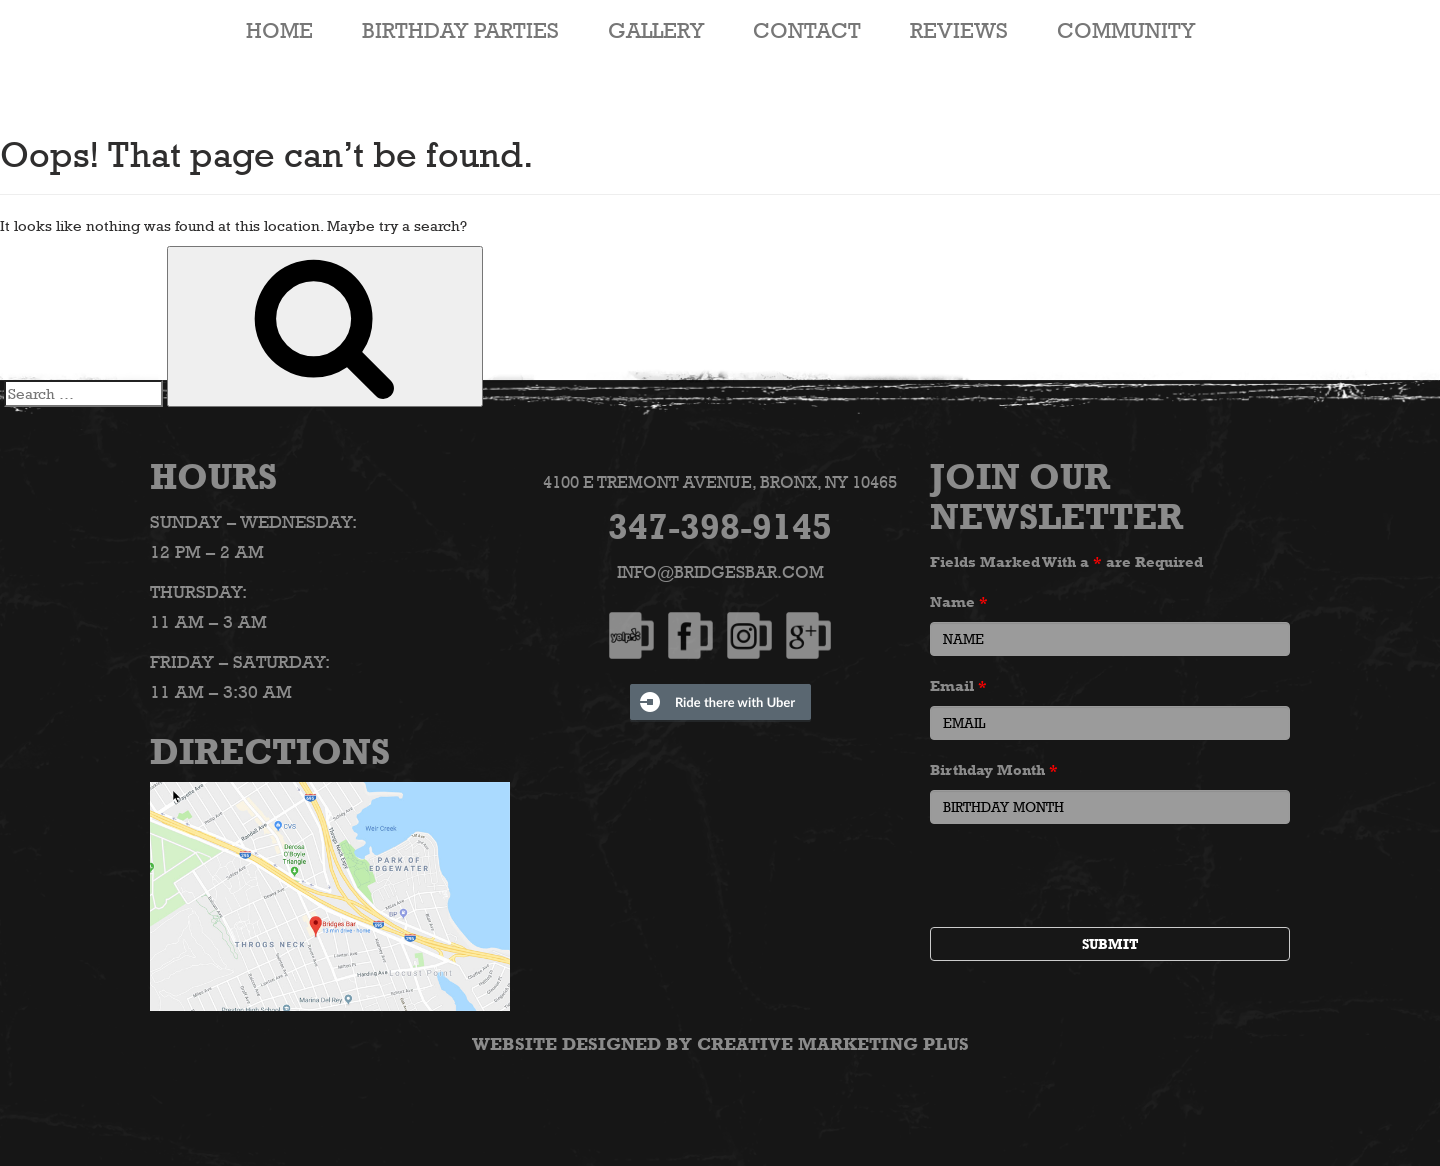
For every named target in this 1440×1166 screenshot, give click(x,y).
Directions (270, 751)
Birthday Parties (460, 30)
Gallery (656, 30)
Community (1126, 30)
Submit (1110, 944)
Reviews (959, 30)
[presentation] (1082, 878)
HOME (279, 30)
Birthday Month (994, 769)
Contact (807, 30)
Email (958, 685)
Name (959, 601)
